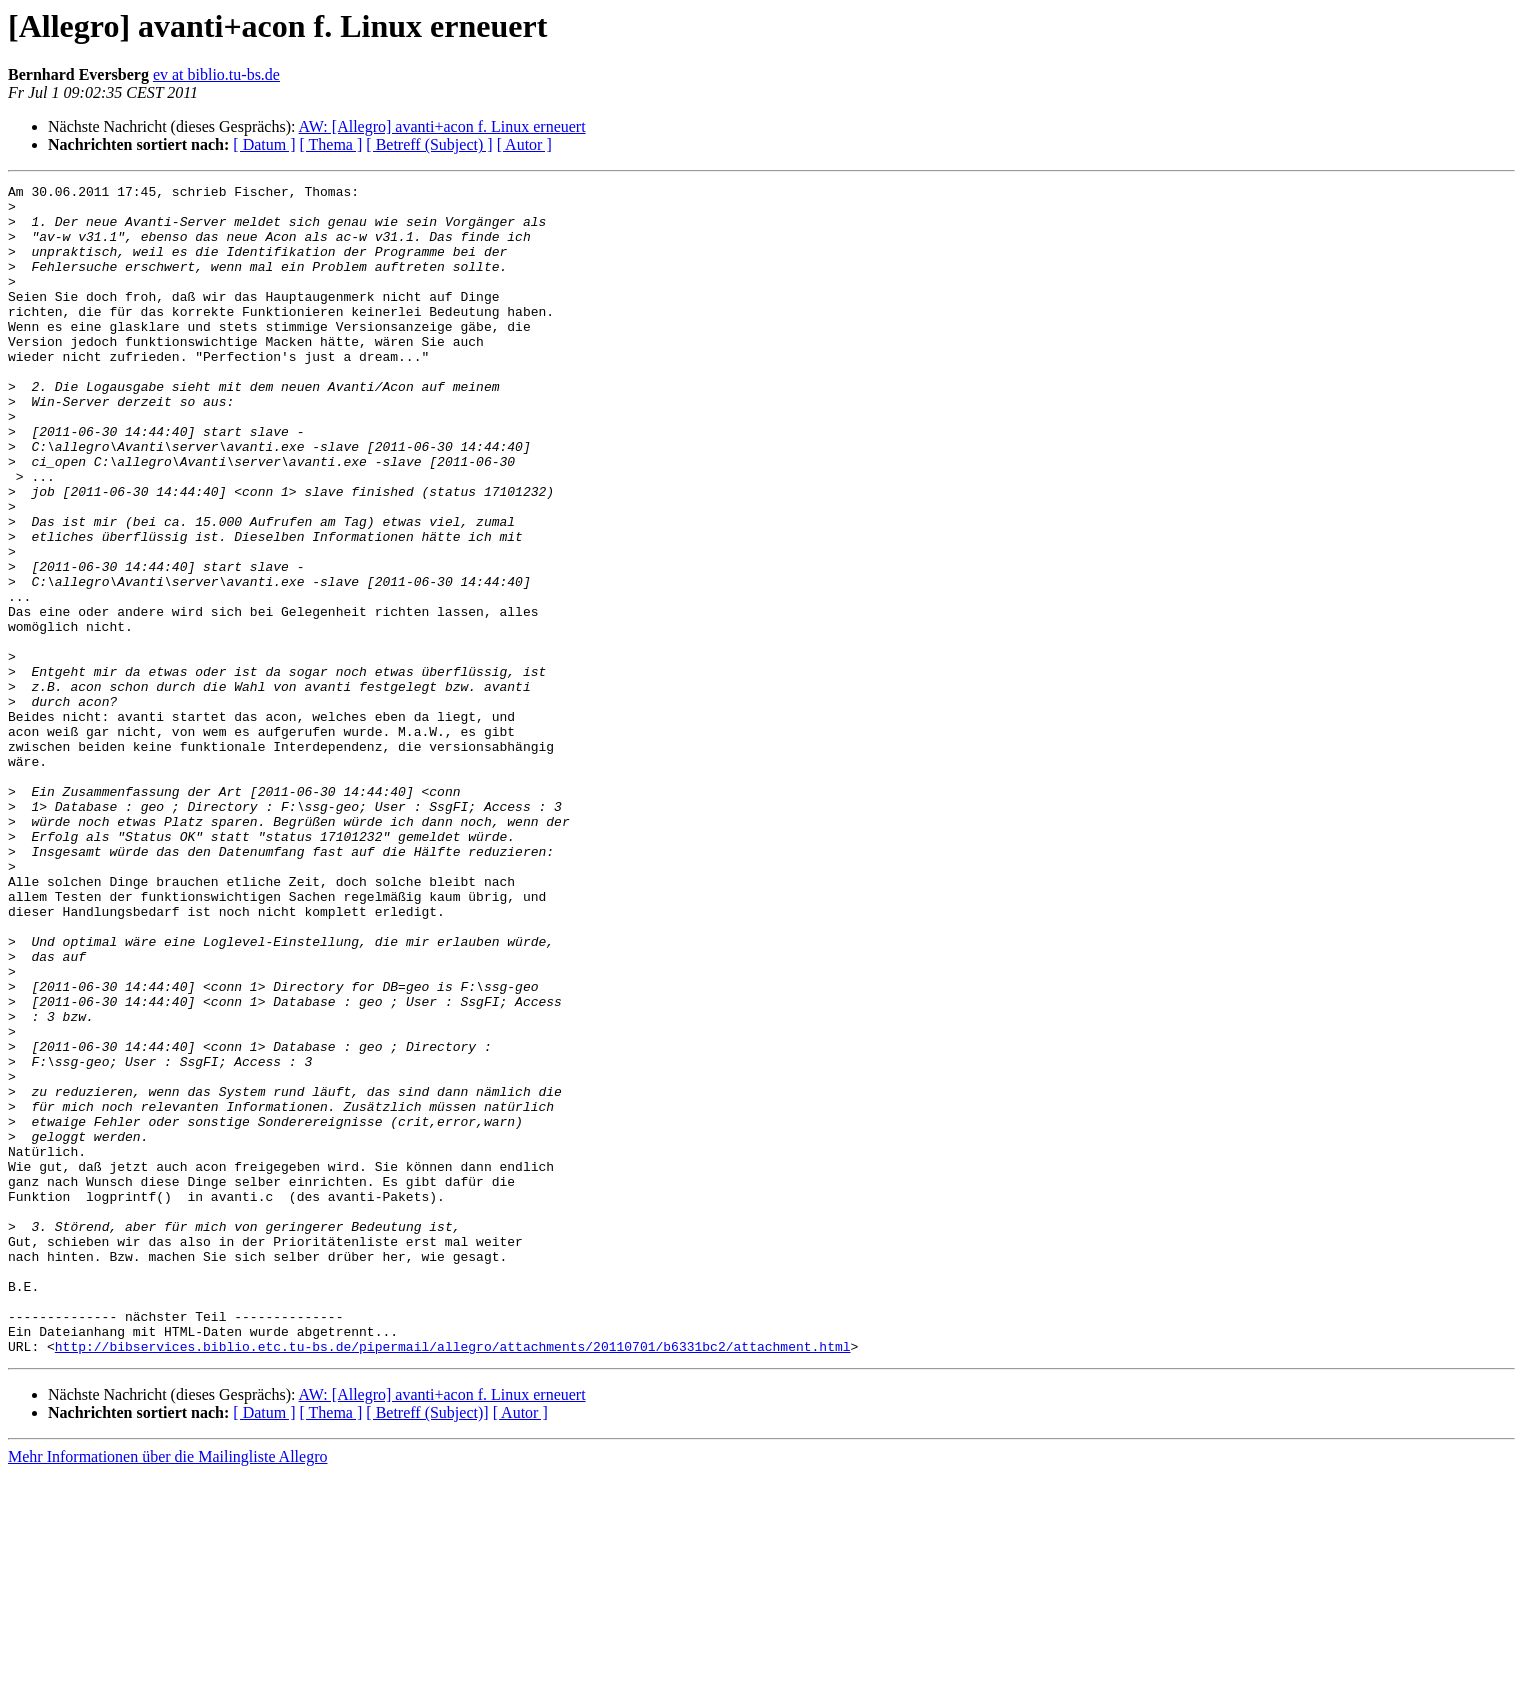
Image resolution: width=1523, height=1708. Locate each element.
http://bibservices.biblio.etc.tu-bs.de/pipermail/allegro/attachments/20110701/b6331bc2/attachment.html (453, 1580)
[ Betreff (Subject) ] (429, 144)
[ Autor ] (524, 144)
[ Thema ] (331, 144)
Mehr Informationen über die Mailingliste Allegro (167, 1690)
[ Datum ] (264, 144)
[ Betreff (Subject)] (427, 1646)
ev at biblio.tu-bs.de (216, 74)
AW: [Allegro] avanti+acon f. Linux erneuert (442, 126)
